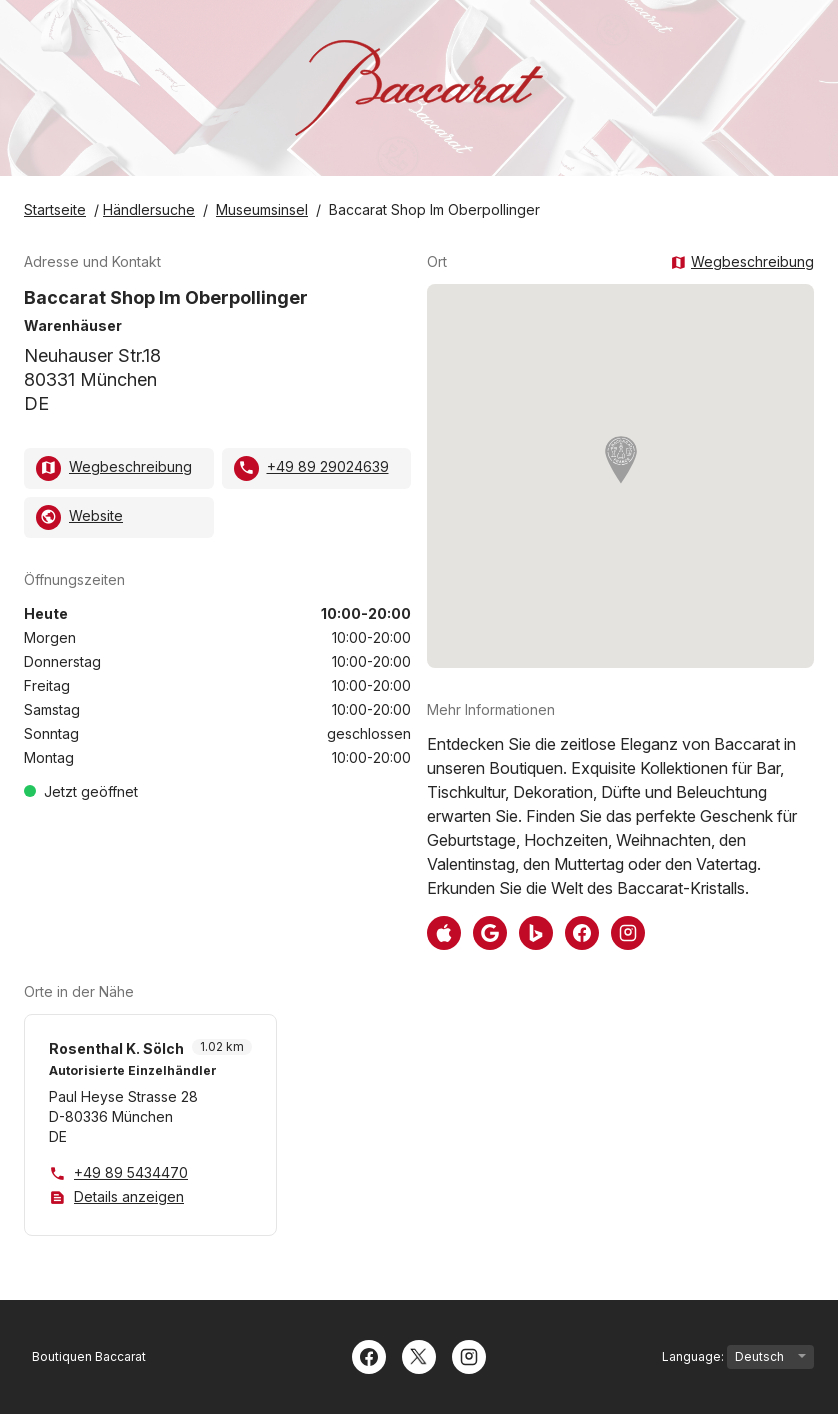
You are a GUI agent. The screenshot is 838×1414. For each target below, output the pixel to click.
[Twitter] (419, 1355)
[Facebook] (369, 1355)
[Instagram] (469, 1355)
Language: (738, 1357)
